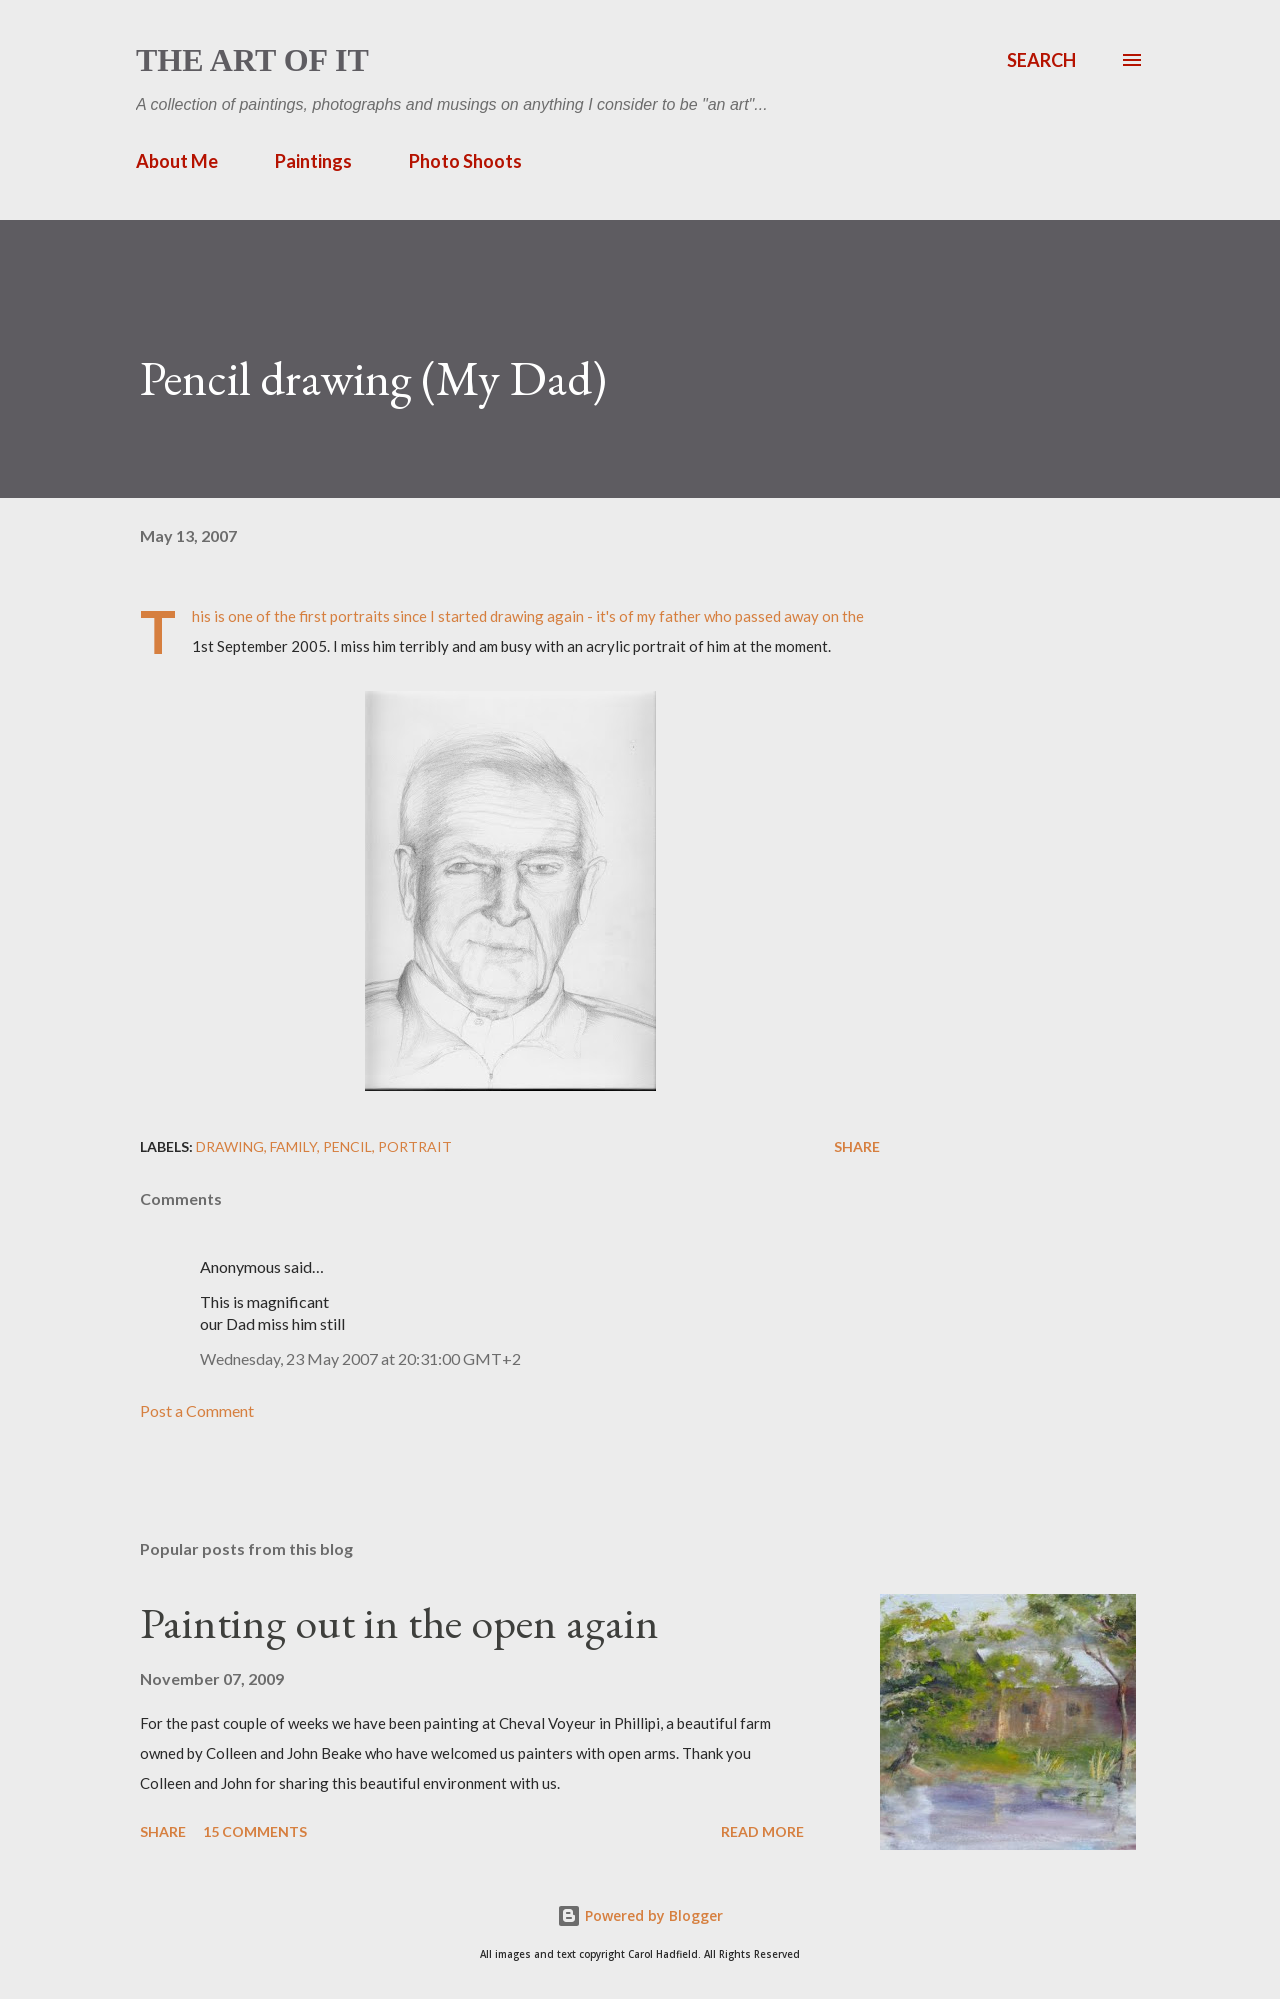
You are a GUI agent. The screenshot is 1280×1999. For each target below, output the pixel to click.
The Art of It (252, 60)
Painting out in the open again (399, 1622)
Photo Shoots (465, 161)
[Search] (1041, 60)
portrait (415, 1146)
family (293, 1146)
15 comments (255, 1831)
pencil (347, 1146)
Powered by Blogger (640, 1915)
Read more (762, 1831)
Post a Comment (197, 1410)
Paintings (313, 161)
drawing (230, 1146)
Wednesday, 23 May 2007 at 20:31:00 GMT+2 (360, 1358)
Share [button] (857, 1146)
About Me (177, 161)
